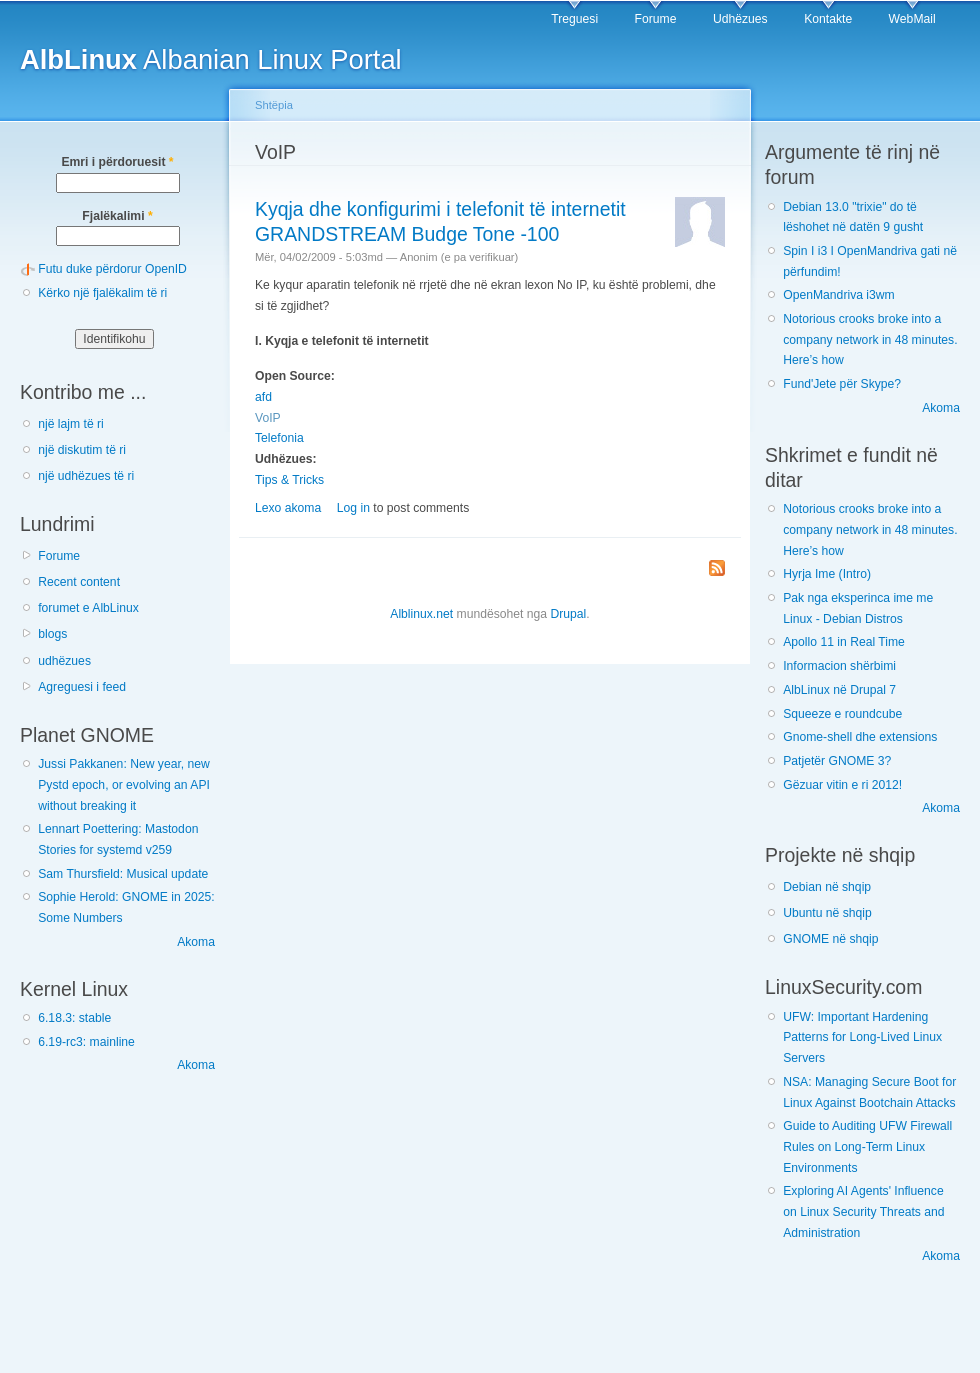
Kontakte (828, 19)
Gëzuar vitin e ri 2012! (842, 785)
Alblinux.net (421, 614)
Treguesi (574, 19)
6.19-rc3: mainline (86, 1042)
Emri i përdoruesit (117, 162)
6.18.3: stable (74, 1018)
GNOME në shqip (830, 939)
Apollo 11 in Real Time (844, 642)
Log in (353, 508)
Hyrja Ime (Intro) (827, 574)
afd (263, 397)
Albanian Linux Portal (211, 59)
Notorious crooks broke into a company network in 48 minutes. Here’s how (870, 339)
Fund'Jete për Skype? (842, 384)
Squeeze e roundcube (842, 714)
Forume (656, 19)
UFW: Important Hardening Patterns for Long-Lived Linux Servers (862, 1037)
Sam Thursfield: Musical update (123, 874)
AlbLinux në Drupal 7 (839, 690)
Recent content (79, 582)
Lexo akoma (288, 508)
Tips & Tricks (289, 480)
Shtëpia (274, 105)
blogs (52, 634)
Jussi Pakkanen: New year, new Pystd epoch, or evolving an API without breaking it (124, 784)
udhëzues (64, 661)
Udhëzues (740, 19)
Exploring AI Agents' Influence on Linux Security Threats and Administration (863, 1211)
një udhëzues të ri (86, 476)
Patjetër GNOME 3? (837, 761)
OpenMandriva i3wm (838, 295)
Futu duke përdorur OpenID (112, 269)
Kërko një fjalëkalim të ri (102, 293)
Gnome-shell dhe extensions (860, 737)
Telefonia (279, 438)
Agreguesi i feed (82, 687)
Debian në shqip (827, 887)
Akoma (196, 942)
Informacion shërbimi (839, 666)
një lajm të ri (71, 424)
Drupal (568, 614)
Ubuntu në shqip (827, 913)
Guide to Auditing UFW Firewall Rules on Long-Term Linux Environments (867, 1146)
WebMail (912, 19)
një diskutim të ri (82, 450)
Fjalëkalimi (117, 216)
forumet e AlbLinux (88, 608)
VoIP (268, 418)
